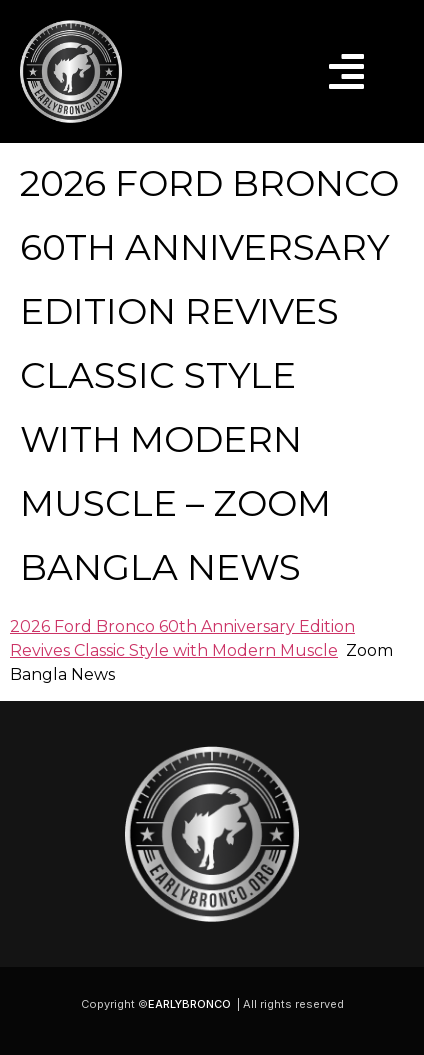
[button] (346, 71)
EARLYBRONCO (189, 1004)
